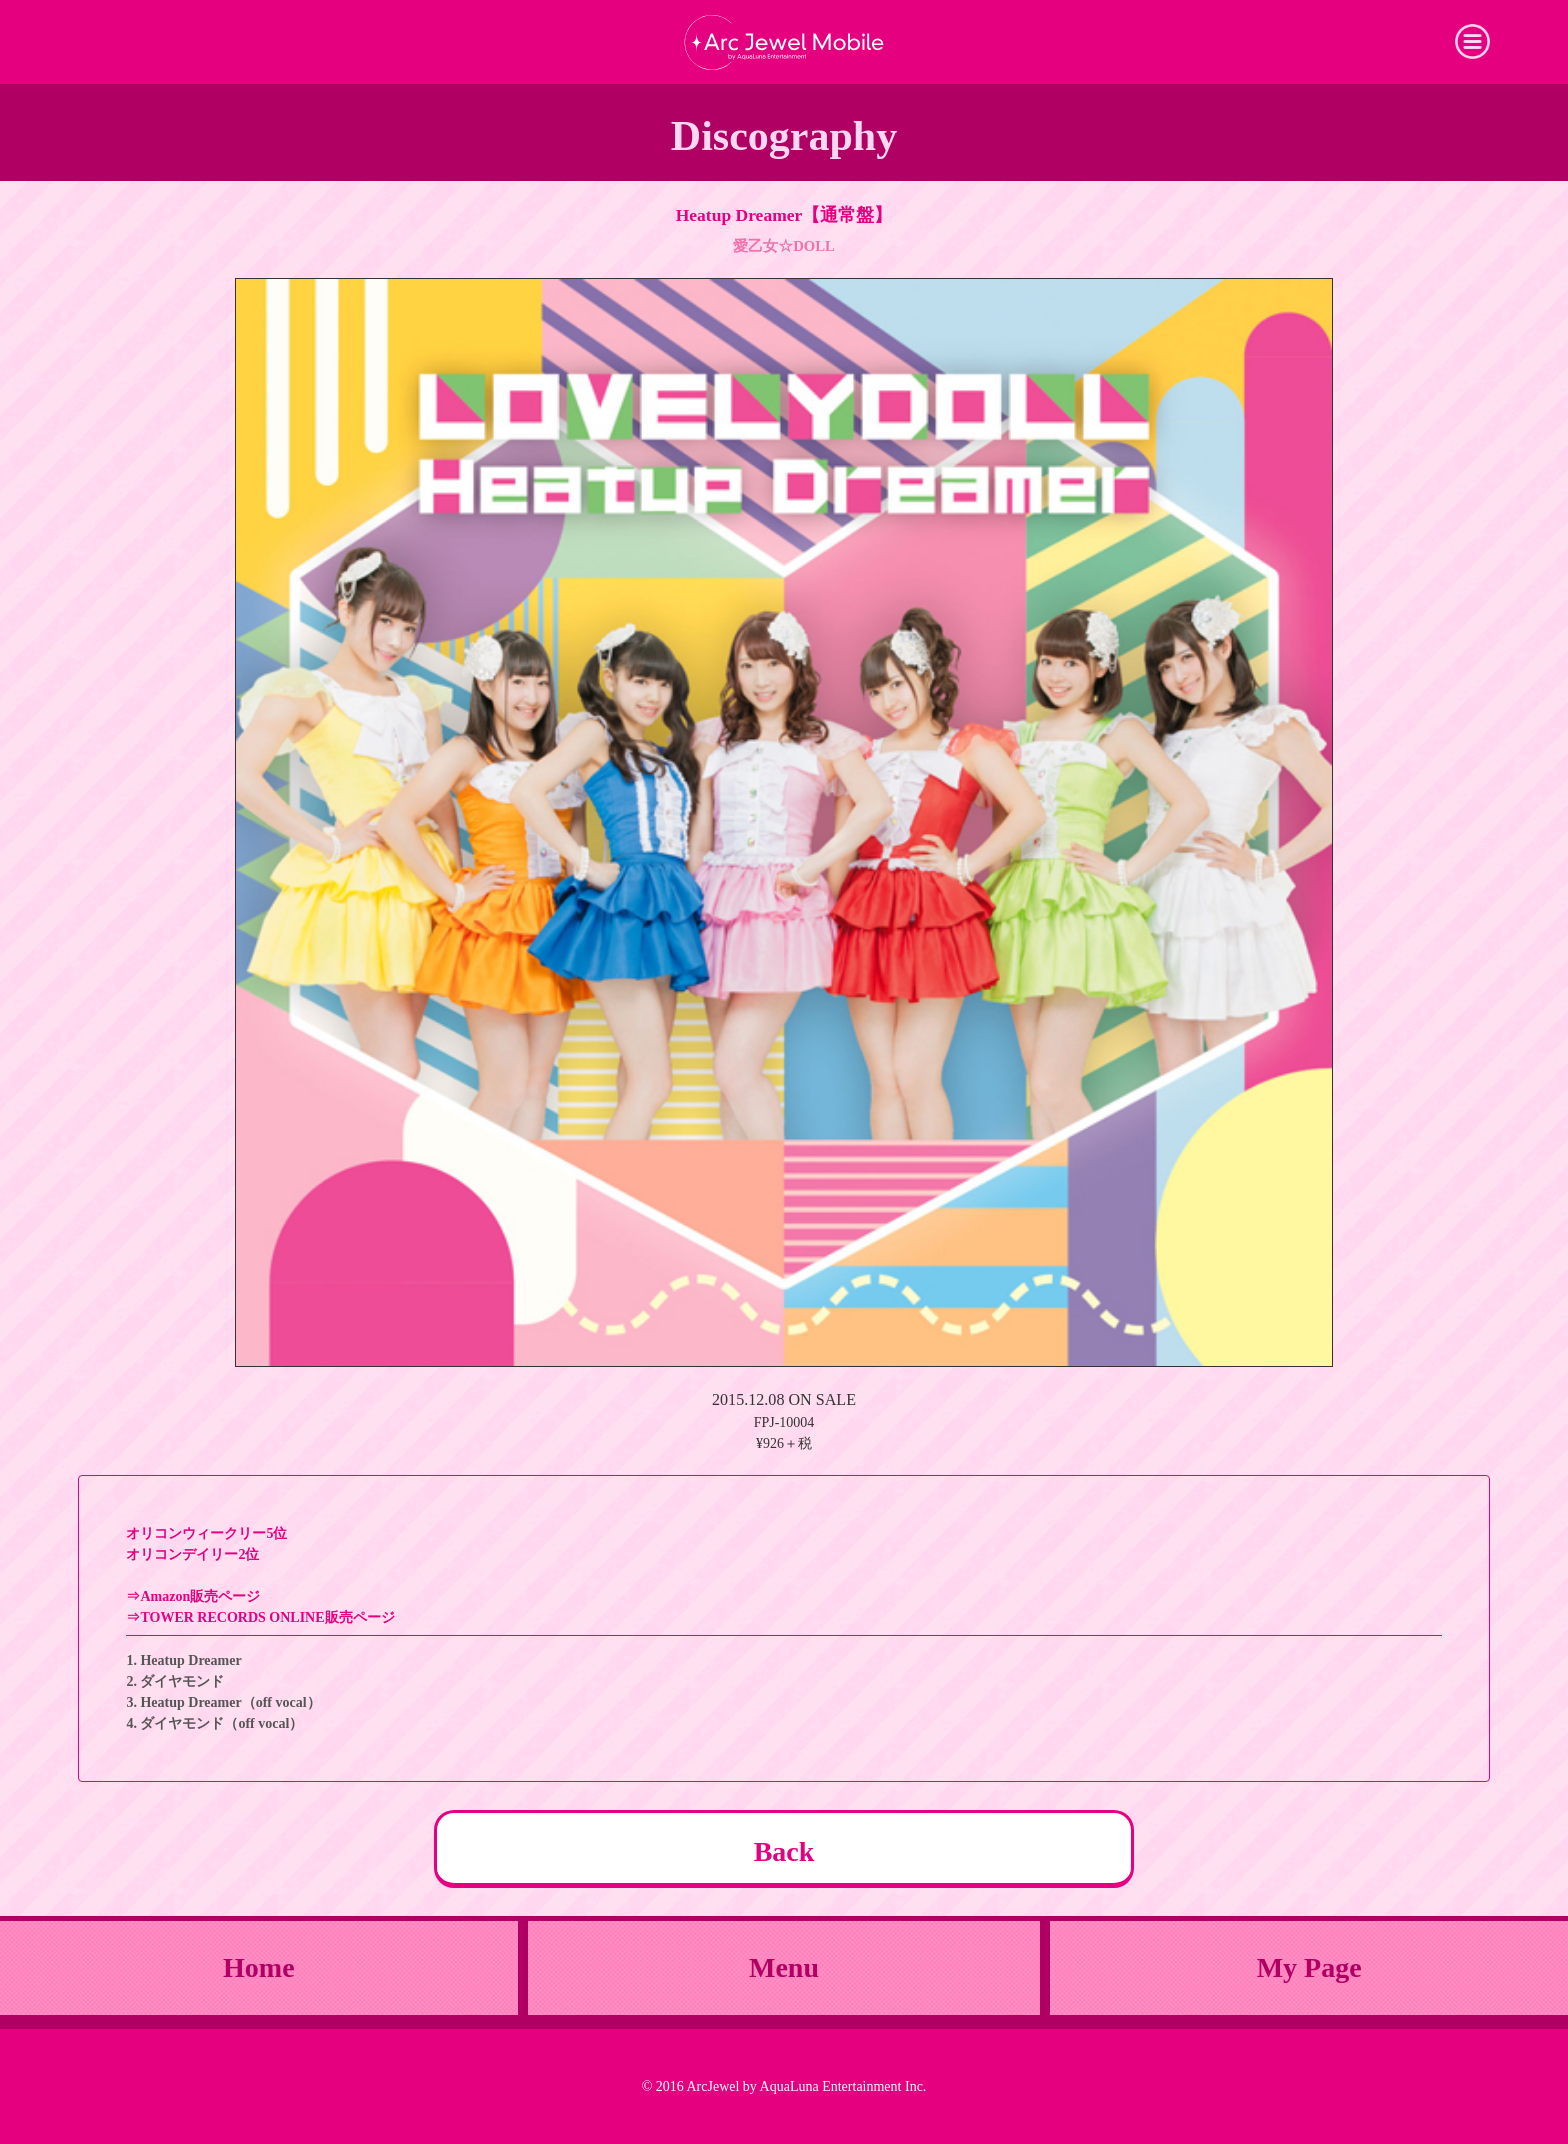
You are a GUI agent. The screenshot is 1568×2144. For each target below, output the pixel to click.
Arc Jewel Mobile (784, 42)
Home (259, 1967)
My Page (1309, 1967)
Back (784, 1851)
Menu (784, 1967)
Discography (784, 136)
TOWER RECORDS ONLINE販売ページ (267, 1617)
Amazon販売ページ (200, 1596)
